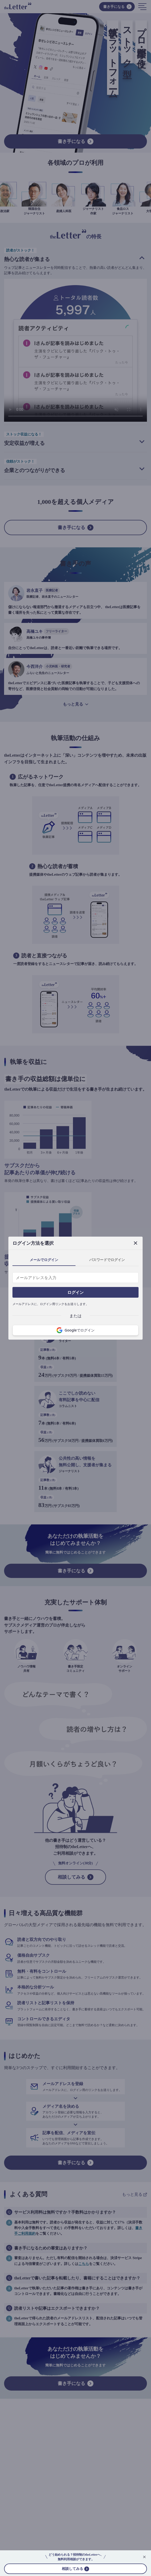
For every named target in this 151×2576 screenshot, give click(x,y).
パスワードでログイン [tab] (107, 1259)
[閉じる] (144, 2557)
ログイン (75, 1292)
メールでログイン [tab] (44, 1259)
